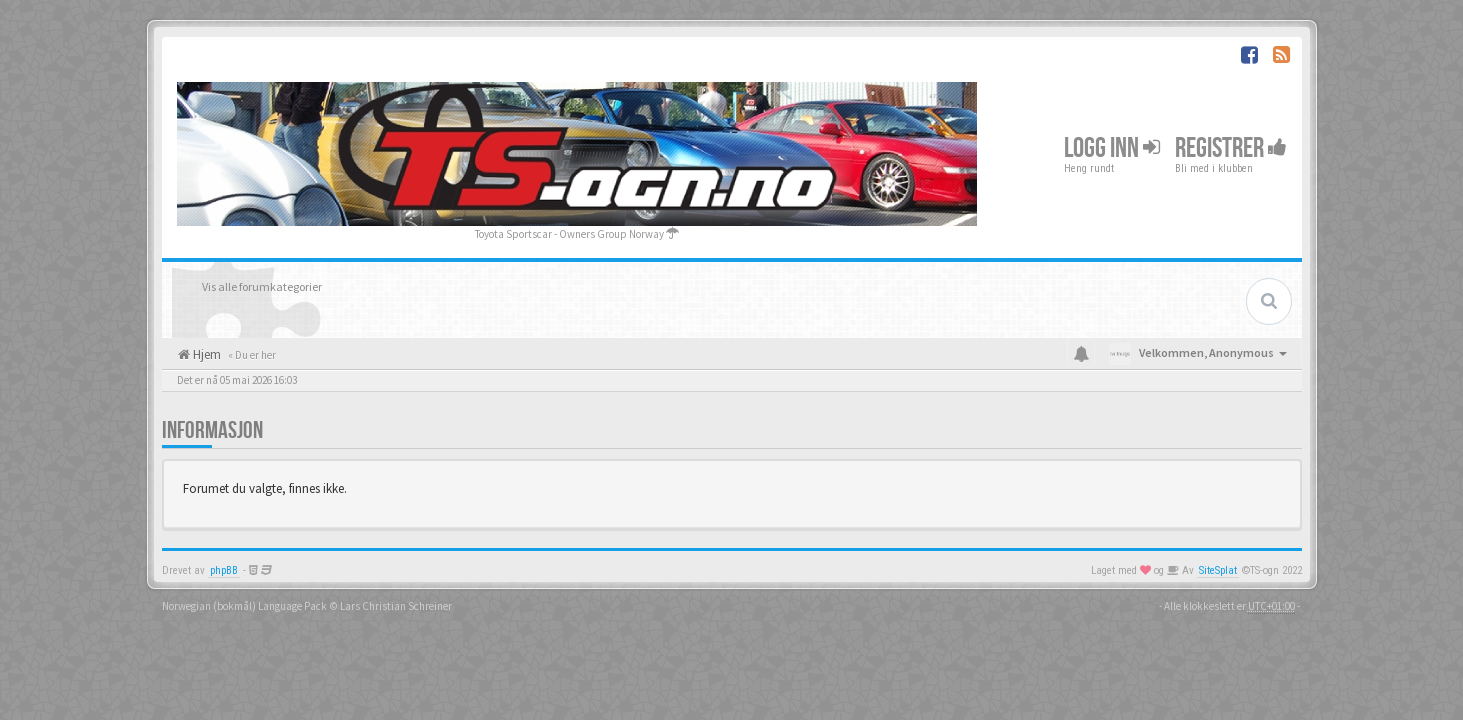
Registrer (1231, 148)
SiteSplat (1218, 570)
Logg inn (1112, 148)
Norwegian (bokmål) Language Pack (244, 606)
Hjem (205, 354)
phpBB (224, 570)
